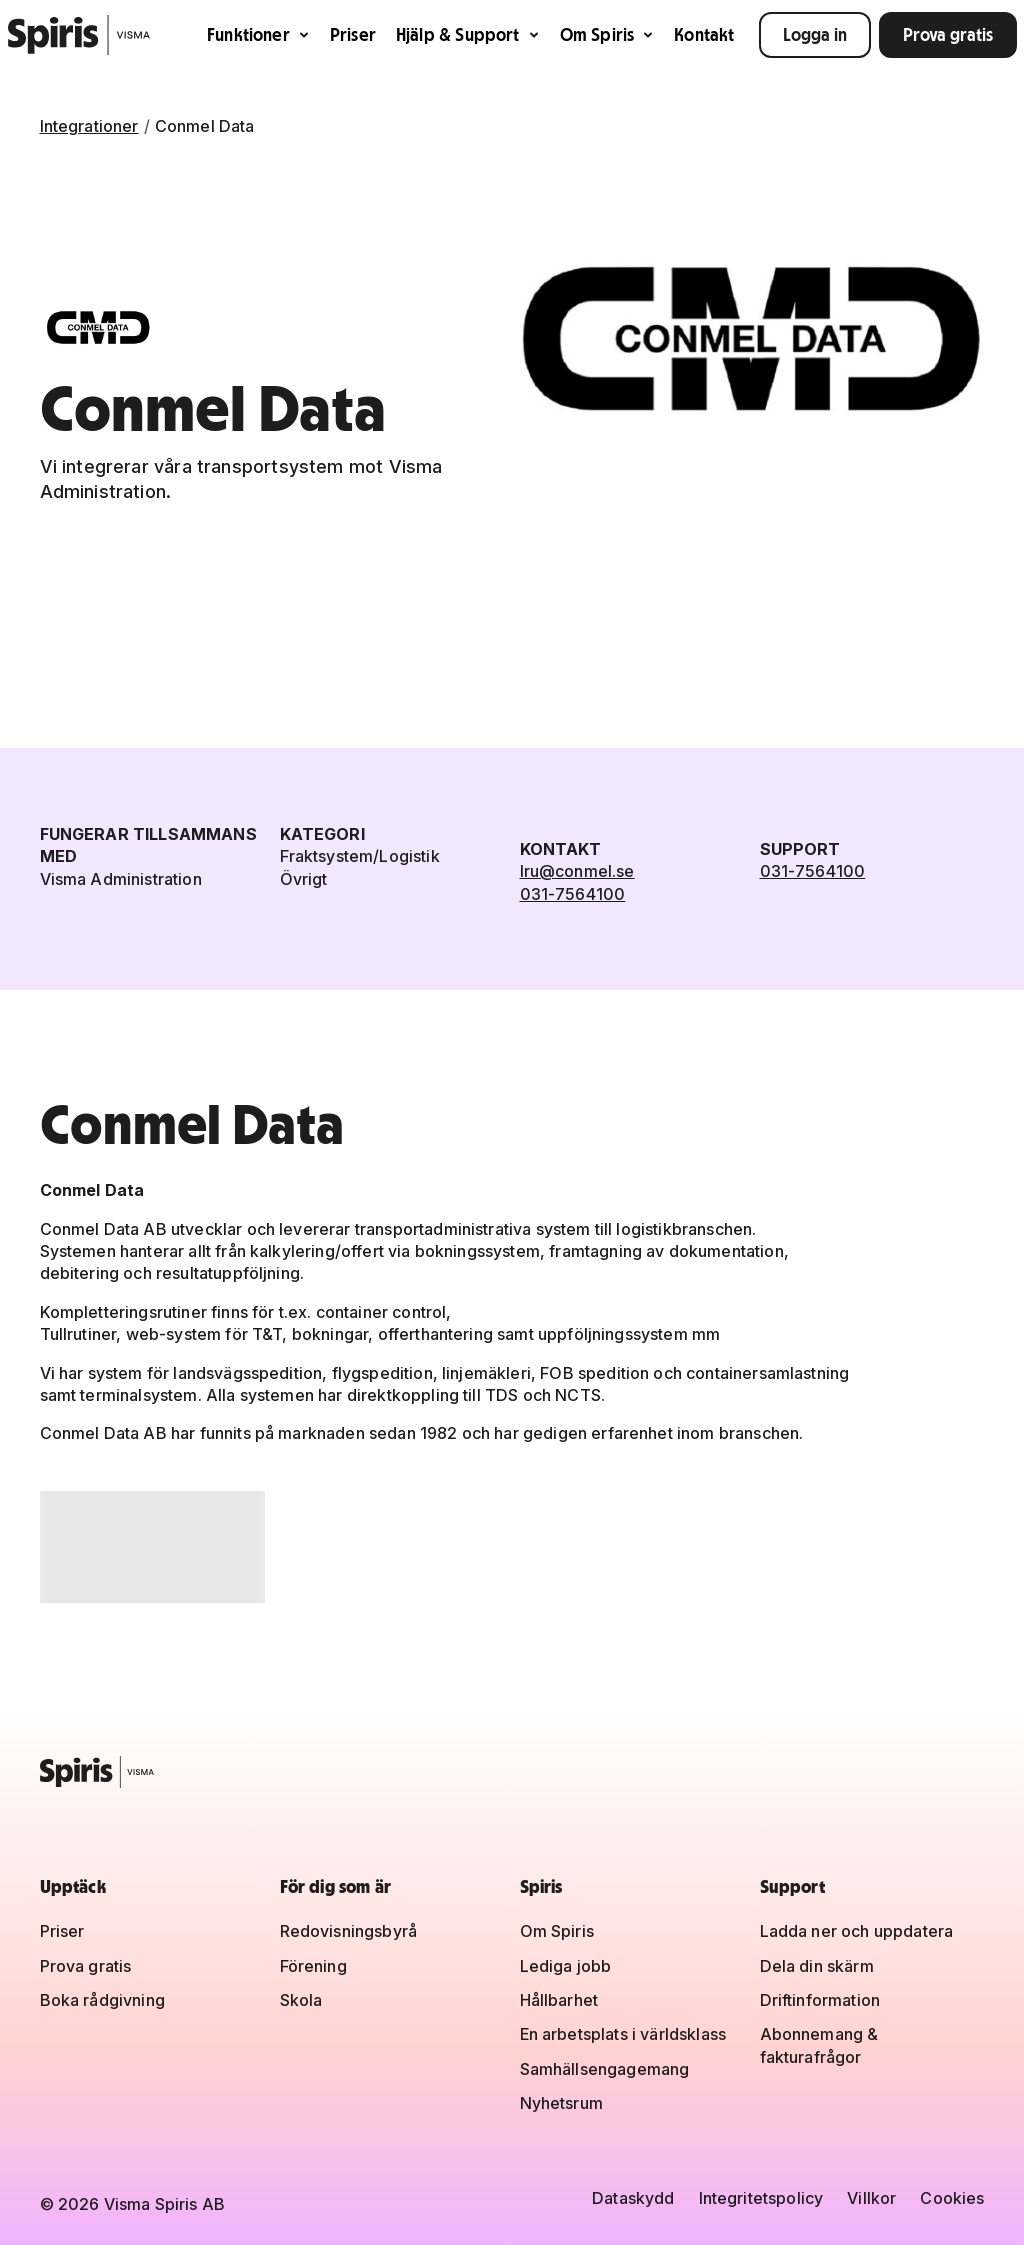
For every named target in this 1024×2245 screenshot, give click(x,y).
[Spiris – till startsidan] (512, 1772)
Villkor (871, 2198)
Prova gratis (948, 34)
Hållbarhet (559, 2000)
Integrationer (89, 126)
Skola (301, 2000)
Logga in (815, 34)
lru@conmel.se (577, 871)
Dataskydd (633, 2198)
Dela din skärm (817, 1966)
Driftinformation (820, 2000)
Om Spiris (607, 34)
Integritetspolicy (761, 2198)
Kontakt (704, 34)
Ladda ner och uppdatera (857, 1931)
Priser (353, 34)
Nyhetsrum (561, 2103)
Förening (313, 1966)
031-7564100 (573, 894)
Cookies (952, 2198)
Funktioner (258, 34)
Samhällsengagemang (605, 2069)
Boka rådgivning (102, 2000)
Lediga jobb (566, 1966)
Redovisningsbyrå (349, 1931)
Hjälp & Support (468, 34)
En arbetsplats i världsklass (623, 2034)
